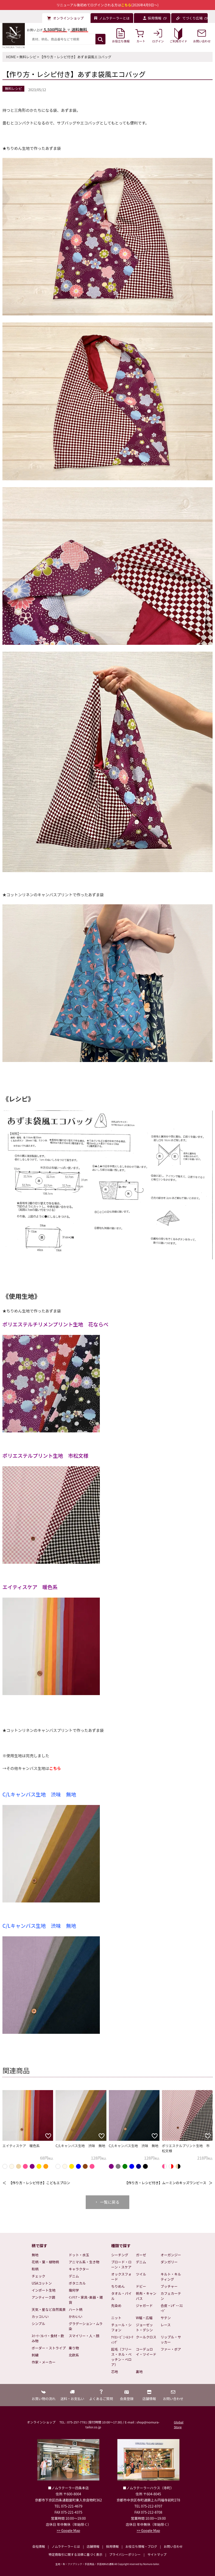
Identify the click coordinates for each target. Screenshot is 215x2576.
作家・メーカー (44, 2362)
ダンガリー (169, 2261)
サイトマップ (156, 2554)
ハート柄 (75, 2309)
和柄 (35, 2269)
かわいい (75, 2316)
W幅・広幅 (144, 2317)
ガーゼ (141, 2254)
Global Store (178, 2424)
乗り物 (74, 2347)
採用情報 (112, 2546)
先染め (116, 2305)
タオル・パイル (121, 2296)
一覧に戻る (109, 2202)
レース (166, 2324)
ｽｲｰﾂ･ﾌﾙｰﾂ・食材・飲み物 (48, 2338)
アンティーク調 (43, 2297)
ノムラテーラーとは (66, 2546)
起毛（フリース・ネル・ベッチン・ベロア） (121, 2357)
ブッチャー (169, 2286)
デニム (74, 2276)
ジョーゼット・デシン (144, 2327)
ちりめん (118, 2286)
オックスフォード (121, 2277)
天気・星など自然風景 (49, 2309)
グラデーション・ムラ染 (86, 2326)
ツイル (141, 2274)
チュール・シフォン (121, 2327)
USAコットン (42, 2283)
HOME (11, 56)
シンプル (38, 2323)
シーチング (119, 2254)
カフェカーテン (171, 2296)
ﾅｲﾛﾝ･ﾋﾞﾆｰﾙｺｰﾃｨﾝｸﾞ (122, 2339)
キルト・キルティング (171, 2277)
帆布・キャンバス (146, 2296)
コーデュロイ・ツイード (146, 2352)
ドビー (141, 2286)
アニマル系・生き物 (84, 2261)
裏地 (139, 2371)
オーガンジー (171, 2254)
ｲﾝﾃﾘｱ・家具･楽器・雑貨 (86, 2300)
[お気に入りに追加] (48, 2136)
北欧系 (74, 2355)
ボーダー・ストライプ (49, 2347)
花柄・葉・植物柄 (45, 2261)
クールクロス (146, 2337)
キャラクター (79, 2269)
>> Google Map (68, 2530)
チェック (38, 2276)
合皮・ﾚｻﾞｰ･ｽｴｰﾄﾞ (172, 2308)
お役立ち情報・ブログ (141, 2546)
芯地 (114, 2371)
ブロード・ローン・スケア (121, 2264)
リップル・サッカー (171, 2339)
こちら (55, 1768)
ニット (116, 2317)
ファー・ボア (171, 2349)
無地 (35, 2254)
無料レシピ (27, 56)
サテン (166, 2317)
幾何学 (74, 2290)
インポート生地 (44, 2290)
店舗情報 (93, 2546)
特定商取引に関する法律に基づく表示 (76, 2554)
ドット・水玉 (79, 2254)
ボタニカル (77, 2283)
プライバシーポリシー (125, 2554)
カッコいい (40, 2316)
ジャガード (144, 2305)
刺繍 (35, 2355)
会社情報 (38, 2546)
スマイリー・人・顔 (84, 2335)
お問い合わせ (173, 2546)
